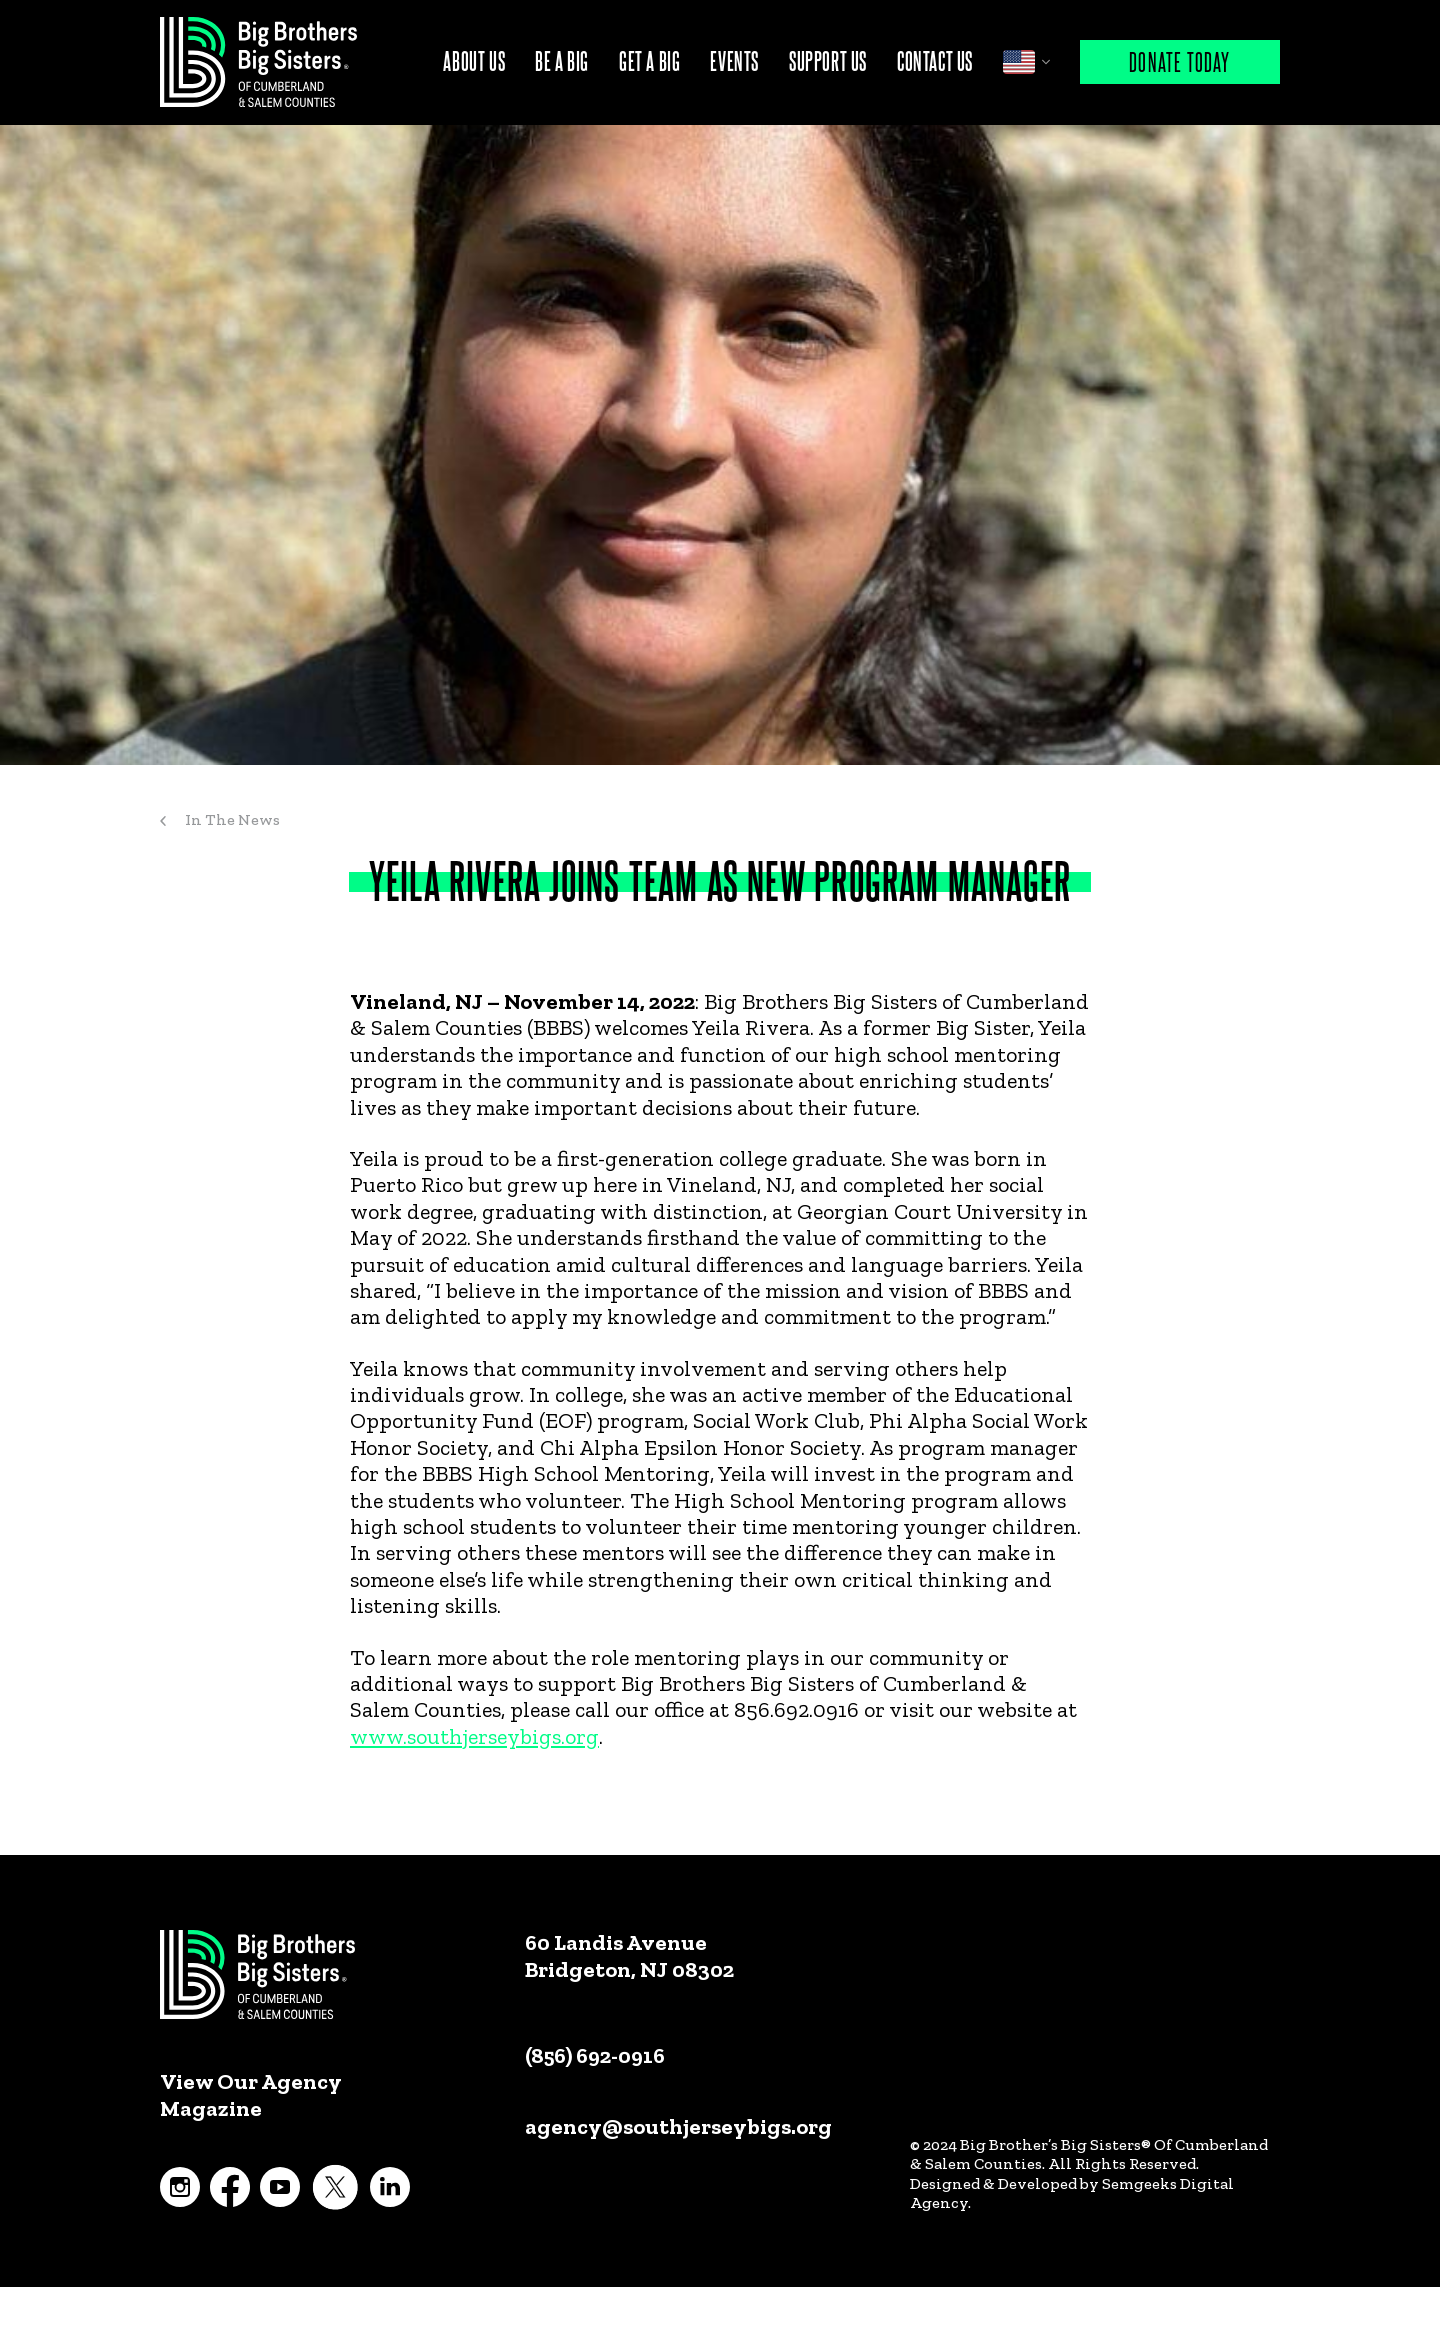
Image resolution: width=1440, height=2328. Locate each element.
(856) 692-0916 (595, 2055)
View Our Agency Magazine (250, 2095)
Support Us (828, 60)
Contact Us (935, 60)
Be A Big (562, 60)
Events (734, 60)
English (1019, 62)
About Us (474, 60)
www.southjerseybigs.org (474, 1736)
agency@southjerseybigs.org (678, 2126)
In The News (232, 819)
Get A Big (649, 60)
